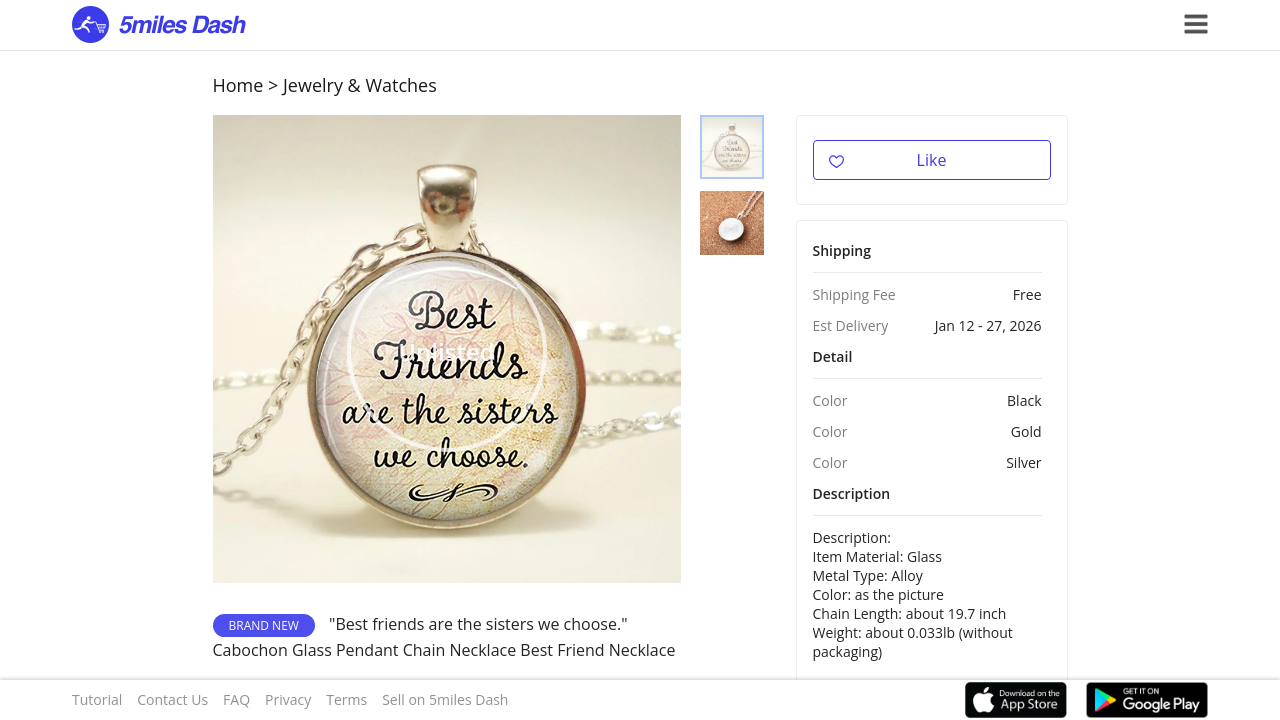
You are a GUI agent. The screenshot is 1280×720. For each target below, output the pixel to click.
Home (238, 85)
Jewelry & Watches (360, 85)
